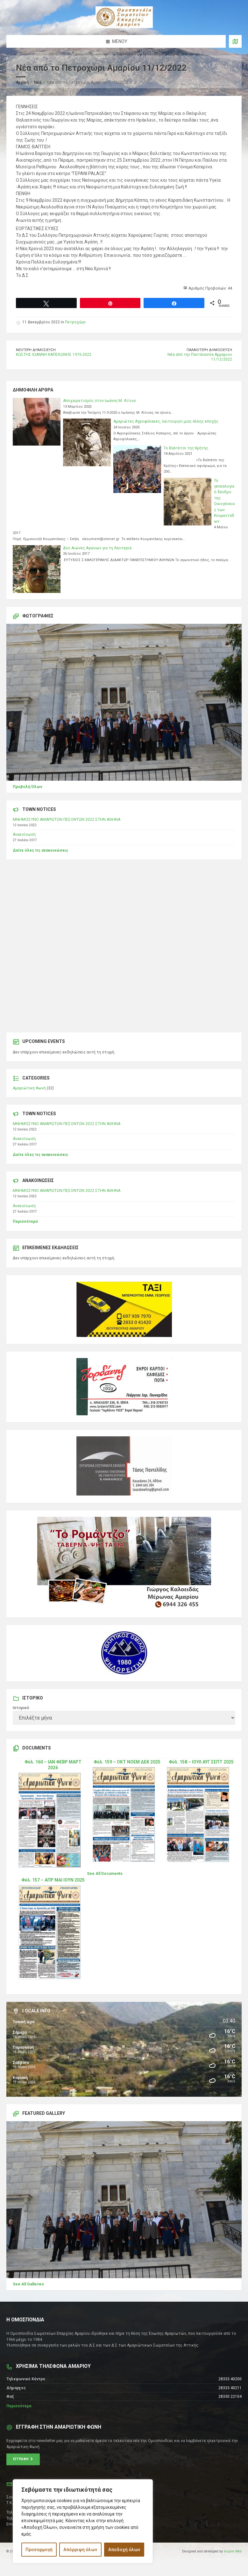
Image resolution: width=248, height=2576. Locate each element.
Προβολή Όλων (27, 787)
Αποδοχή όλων (124, 2549)
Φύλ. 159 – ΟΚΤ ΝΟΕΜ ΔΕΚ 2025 (127, 1761)
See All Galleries (28, 2284)
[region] (83, 2521)
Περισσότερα (25, 1221)
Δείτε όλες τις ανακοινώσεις (40, 850)
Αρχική (22, 82)
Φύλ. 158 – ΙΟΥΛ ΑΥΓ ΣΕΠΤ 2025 (201, 1761)
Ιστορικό (21, 1708)
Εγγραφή (23, 2459)
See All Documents (105, 1873)
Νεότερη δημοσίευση (36, 350)
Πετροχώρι (75, 322)
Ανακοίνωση (24, 834)
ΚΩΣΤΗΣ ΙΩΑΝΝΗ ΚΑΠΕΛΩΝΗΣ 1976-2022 (53, 354)
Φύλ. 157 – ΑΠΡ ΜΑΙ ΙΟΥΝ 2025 (53, 1880)
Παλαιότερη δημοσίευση (209, 350)
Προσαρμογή (39, 2549)
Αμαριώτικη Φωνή (29, 1088)
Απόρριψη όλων (80, 2549)
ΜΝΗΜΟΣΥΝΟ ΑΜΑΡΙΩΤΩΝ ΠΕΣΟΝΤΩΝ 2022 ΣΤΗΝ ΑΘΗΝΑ (66, 819)
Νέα (37, 82)
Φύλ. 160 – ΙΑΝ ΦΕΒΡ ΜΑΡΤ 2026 (53, 1764)
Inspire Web (233, 2551)
